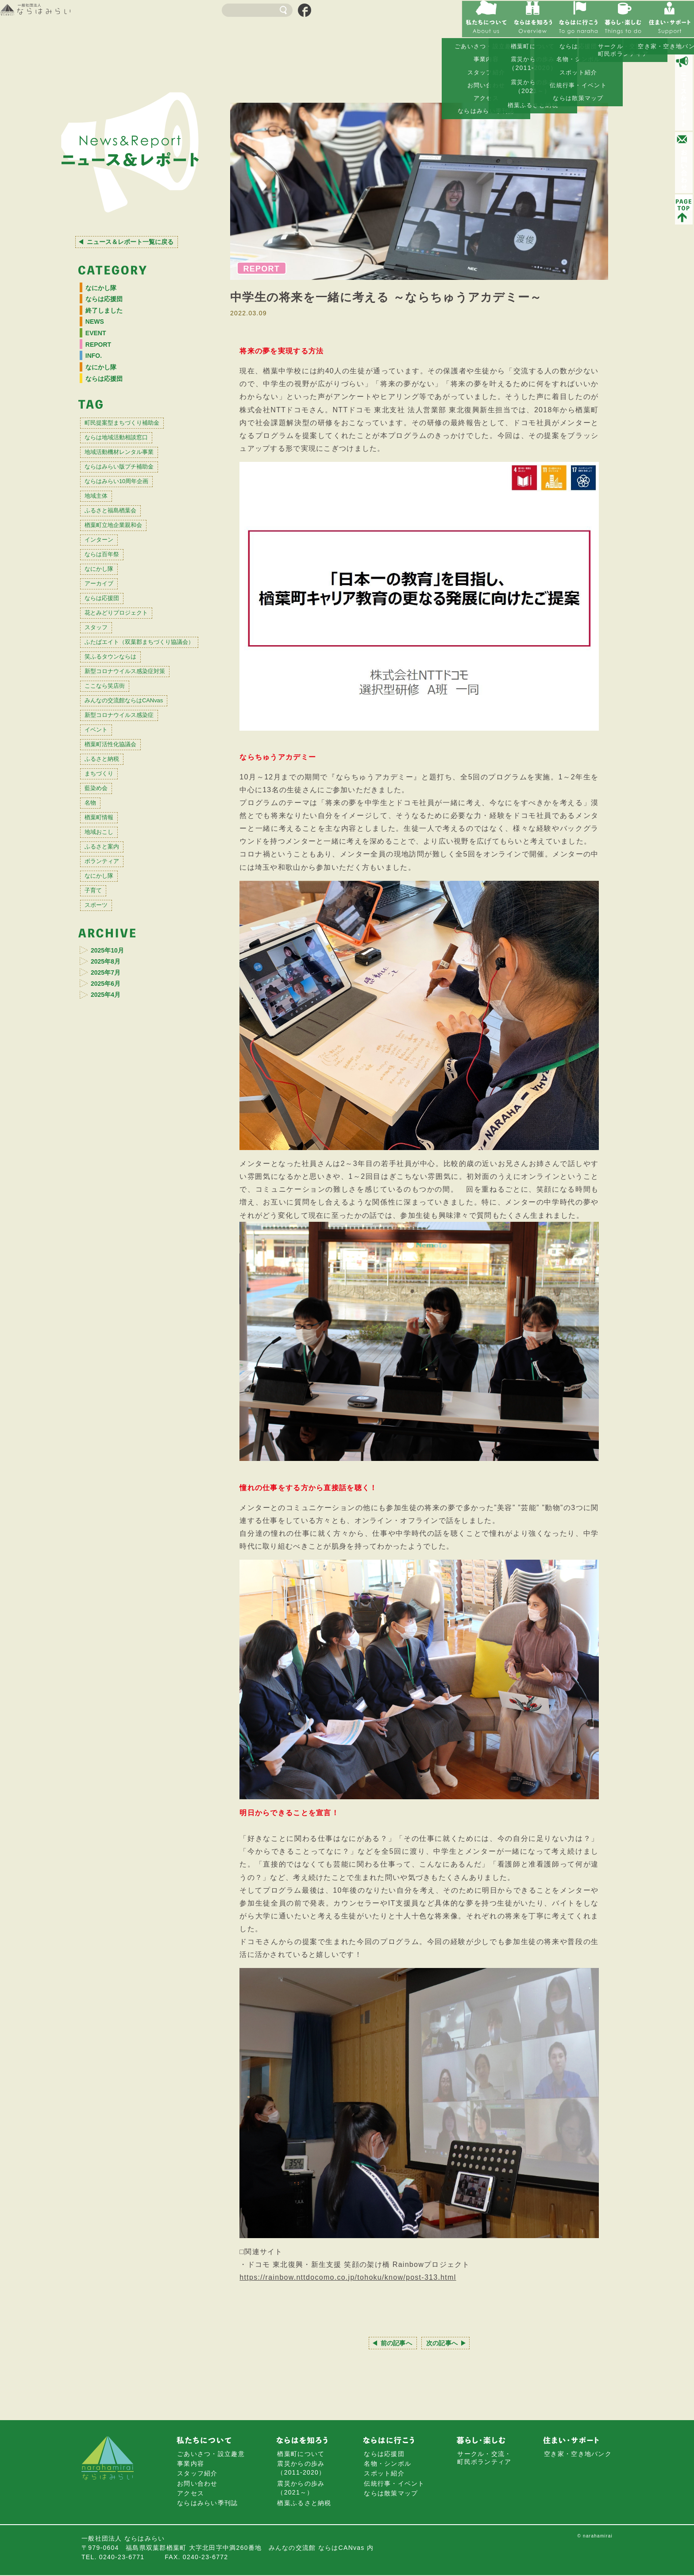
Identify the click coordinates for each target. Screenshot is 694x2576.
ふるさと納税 (109, 861)
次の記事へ (446, 2343)
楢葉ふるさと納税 (304, 2504)
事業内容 (190, 2464)
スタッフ (101, 693)
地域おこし (105, 951)
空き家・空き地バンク (578, 2455)
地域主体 (101, 533)
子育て (97, 1023)
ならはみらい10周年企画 (128, 515)
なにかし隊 (105, 289)
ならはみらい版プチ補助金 (131, 497)
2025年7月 (111, 1113)
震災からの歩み (301, 2469)
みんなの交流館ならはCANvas (139, 790)
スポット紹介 (384, 2474)
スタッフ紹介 (197, 2474)
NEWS (98, 329)
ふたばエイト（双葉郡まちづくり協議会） (139, 715)
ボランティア (109, 987)
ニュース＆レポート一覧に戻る (131, 242)
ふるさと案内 (109, 969)
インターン (105, 586)
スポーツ (101, 1040)
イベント (101, 826)
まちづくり (105, 879)
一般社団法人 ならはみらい (58, 12)
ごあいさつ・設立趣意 (211, 2455)
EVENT (99, 343)
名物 (93, 915)
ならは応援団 (109, 302)
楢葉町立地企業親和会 (124, 568)
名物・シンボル (387, 2464)
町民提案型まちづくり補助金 (135, 443)
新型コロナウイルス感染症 (131, 808)
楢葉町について (300, 2455)
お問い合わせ (197, 2484)
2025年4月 (111, 1139)
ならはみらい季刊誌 (207, 2504)
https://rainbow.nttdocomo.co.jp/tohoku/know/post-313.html (347, 2277)
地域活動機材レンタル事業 (131, 479)
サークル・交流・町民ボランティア (484, 2459)
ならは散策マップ (391, 2494)
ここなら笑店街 (112, 772)
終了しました (109, 316)
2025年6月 (111, 1126)
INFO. (97, 369)
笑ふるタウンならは (120, 736)
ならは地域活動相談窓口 (128, 461)
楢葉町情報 (105, 933)
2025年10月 (114, 1088)
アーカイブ (105, 640)
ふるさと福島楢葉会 (120, 550)
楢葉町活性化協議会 (120, 844)
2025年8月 (111, 1100)
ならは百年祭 (109, 604)
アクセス (190, 2494)
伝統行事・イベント (394, 2484)
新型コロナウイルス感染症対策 (139, 754)
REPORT (102, 356)
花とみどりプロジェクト (128, 676)
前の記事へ (393, 2343)
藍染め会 (101, 897)
